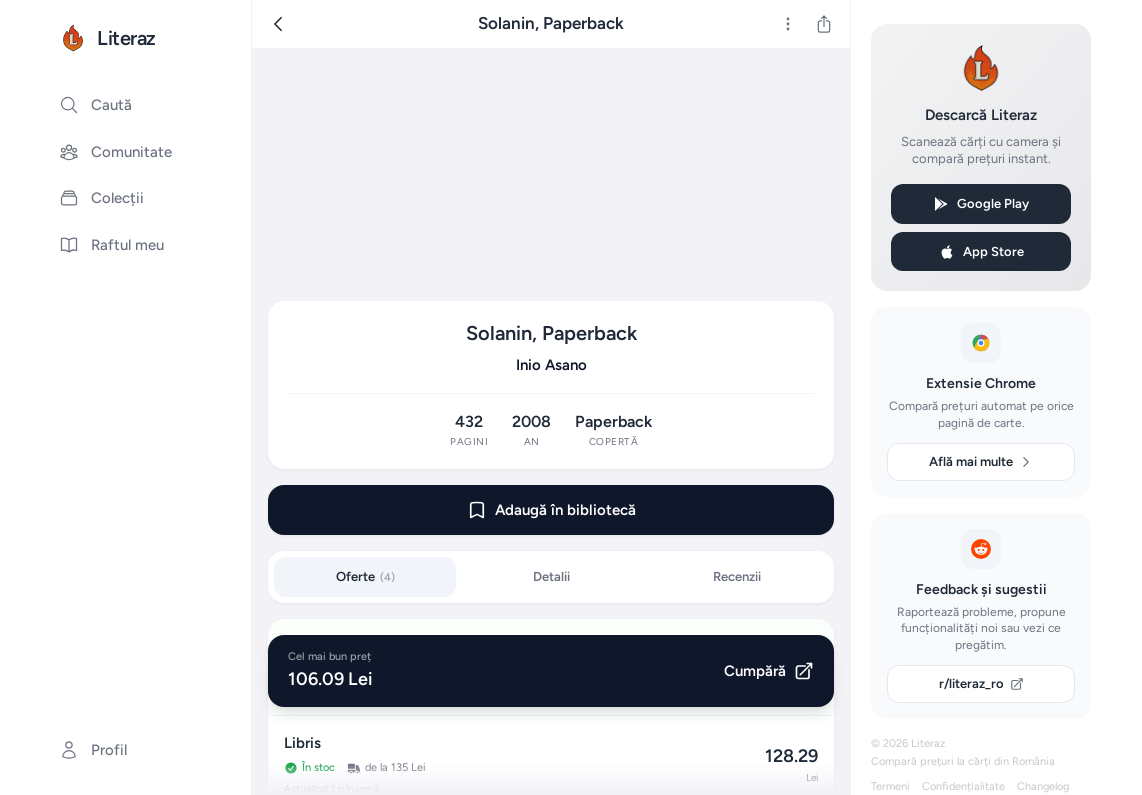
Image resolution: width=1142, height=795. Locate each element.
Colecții (101, 198)
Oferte (365, 576)
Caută (95, 105)
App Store (981, 252)
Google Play (981, 204)
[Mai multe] (788, 24)
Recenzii (737, 576)
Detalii (551, 576)
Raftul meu (111, 245)
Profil (93, 750)
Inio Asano (551, 365)
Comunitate (115, 152)
